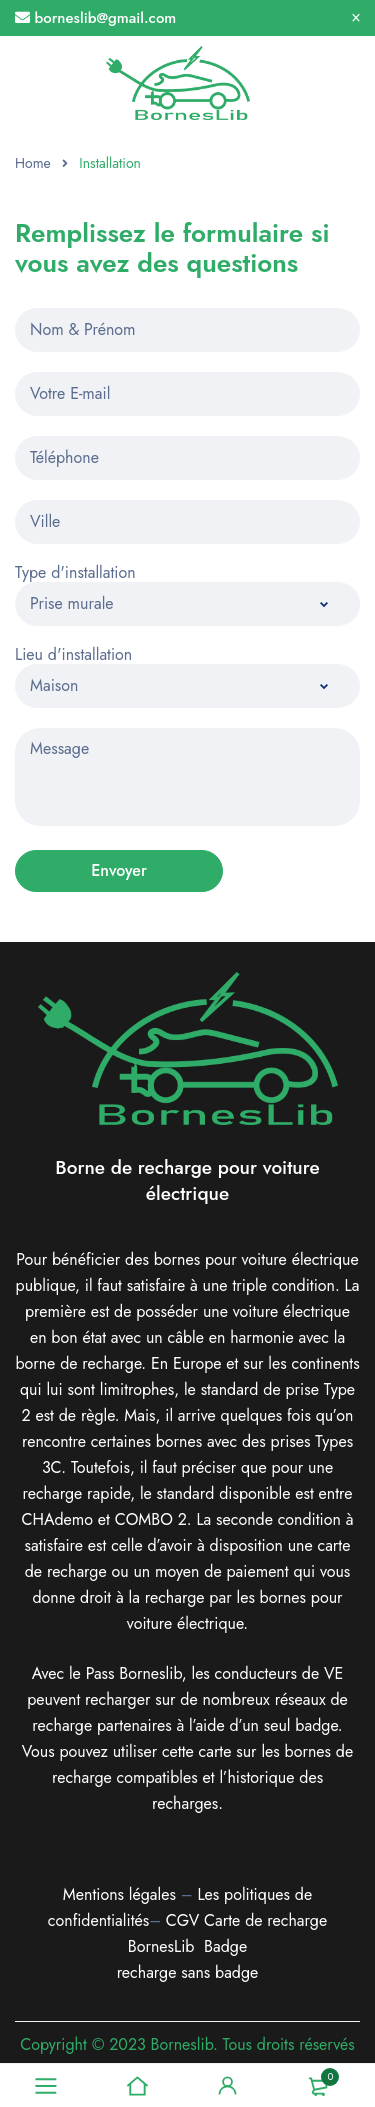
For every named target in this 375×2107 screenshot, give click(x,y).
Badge (225, 1946)
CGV (182, 1920)
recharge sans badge (188, 1972)
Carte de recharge (265, 1920)
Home (33, 163)
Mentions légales (119, 1894)
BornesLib (161, 1946)
